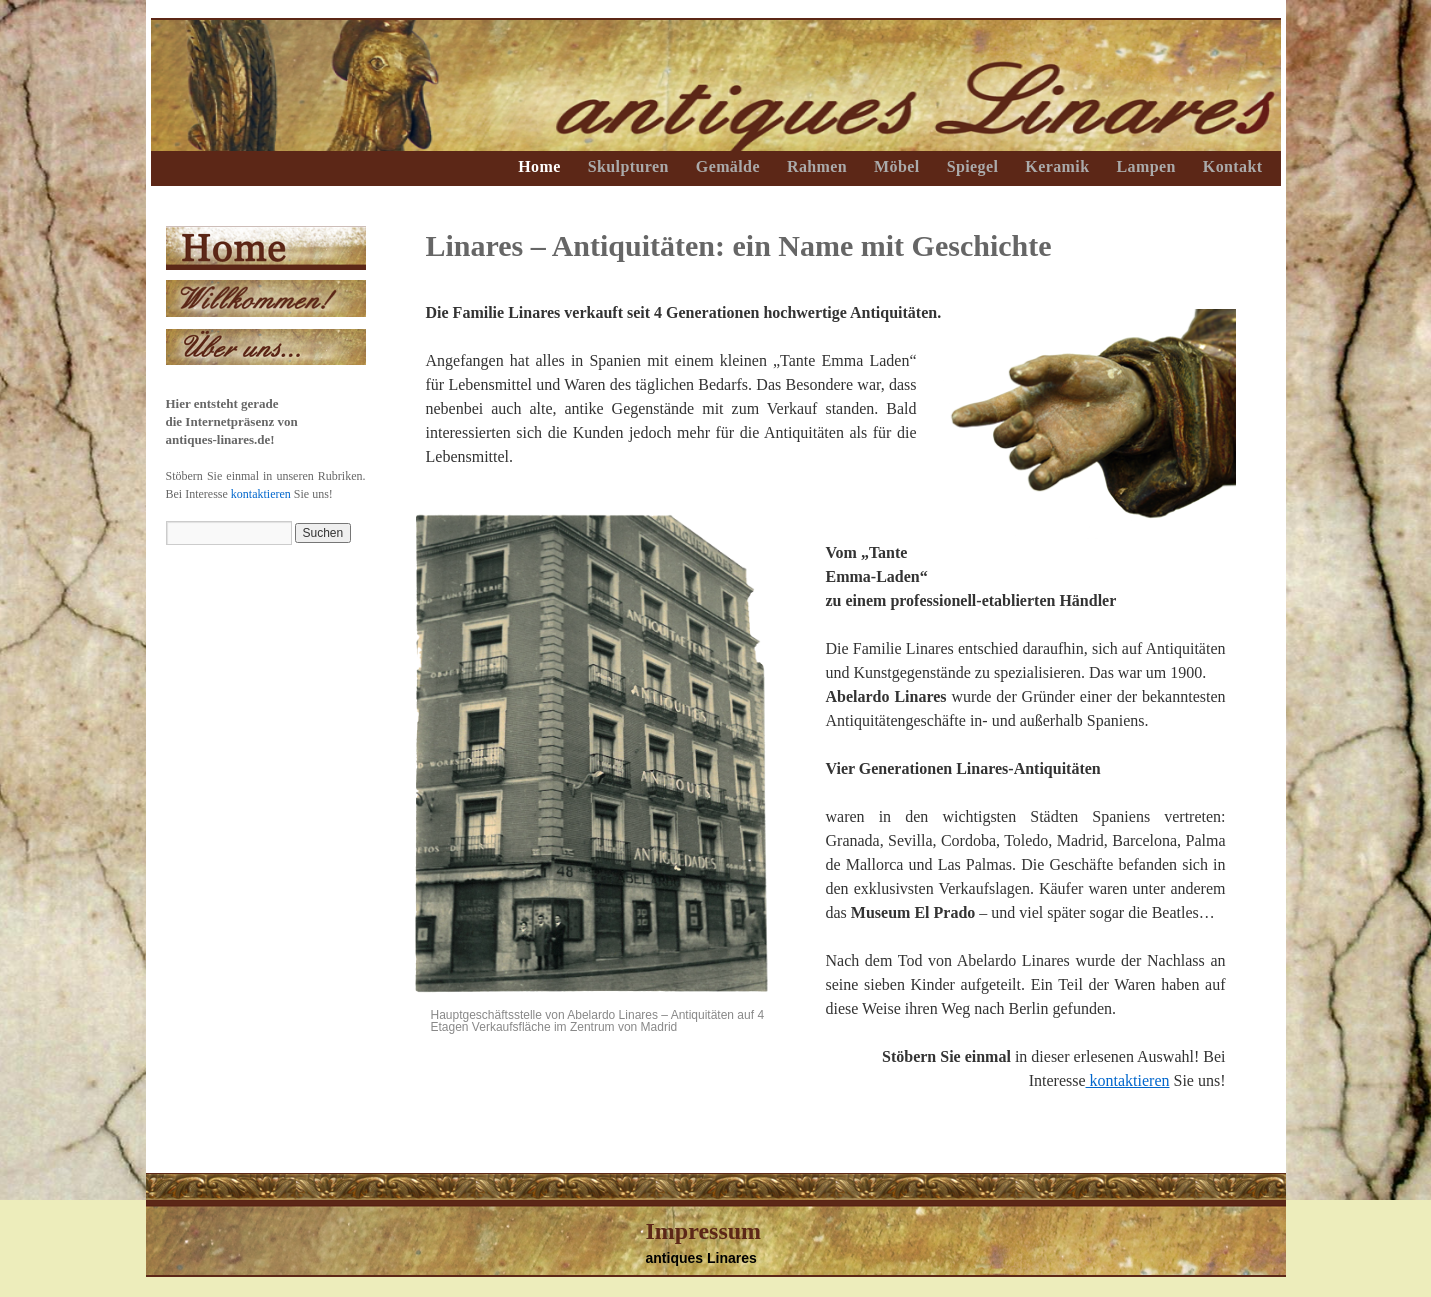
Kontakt (1233, 166)
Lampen (1145, 166)
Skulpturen (628, 166)
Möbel (897, 166)
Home (539, 166)
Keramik (1057, 166)
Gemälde (728, 166)
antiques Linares (701, 1258)
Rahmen (817, 166)
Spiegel (973, 166)
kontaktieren (1128, 1080)
